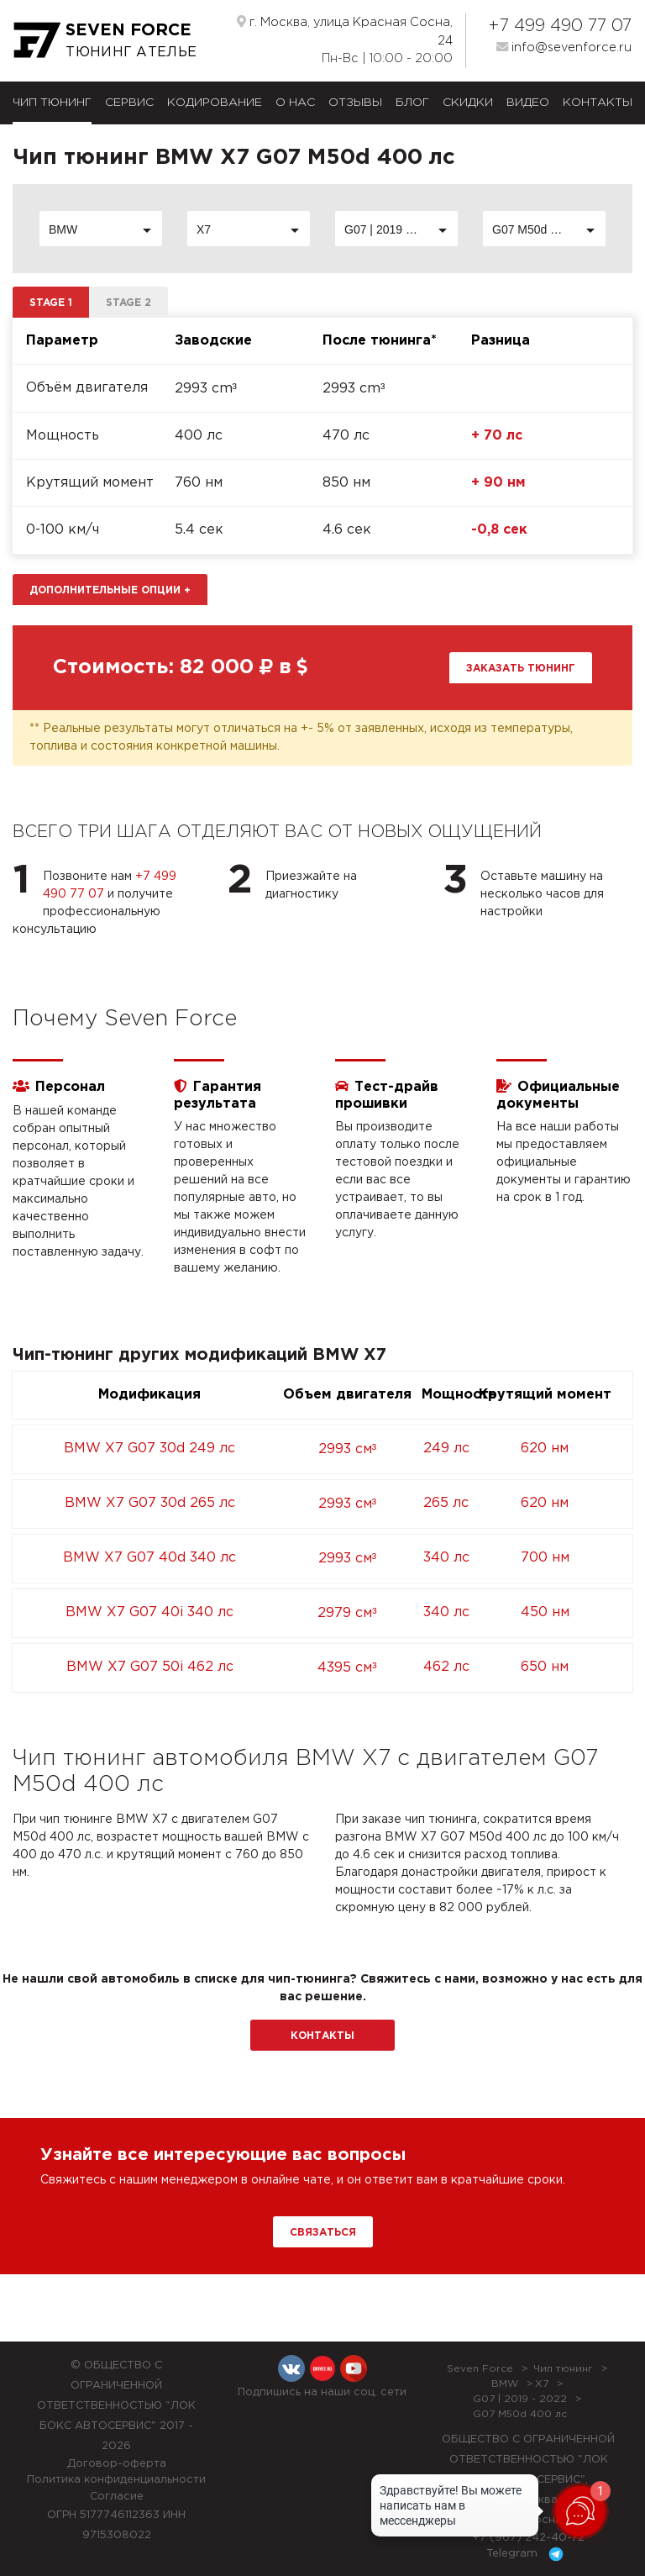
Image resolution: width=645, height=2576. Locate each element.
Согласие (117, 2496)
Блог (412, 102)
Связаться (323, 2232)
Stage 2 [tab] (128, 303)
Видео (527, 102)
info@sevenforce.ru (564, 47)
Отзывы (355, 102)
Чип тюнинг (52, 102)
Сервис (129, 102)
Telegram (527, 2554)
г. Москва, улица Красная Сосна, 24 (345, 31)
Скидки (468, 102)
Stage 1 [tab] (50, 303)
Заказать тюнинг (520, 668)
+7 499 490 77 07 (560, 26)
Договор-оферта (116, 2463)
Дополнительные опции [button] (110, 590)
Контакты (597, 102)
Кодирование (214, 102)
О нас (295, 102)
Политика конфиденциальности (116, 2479)
